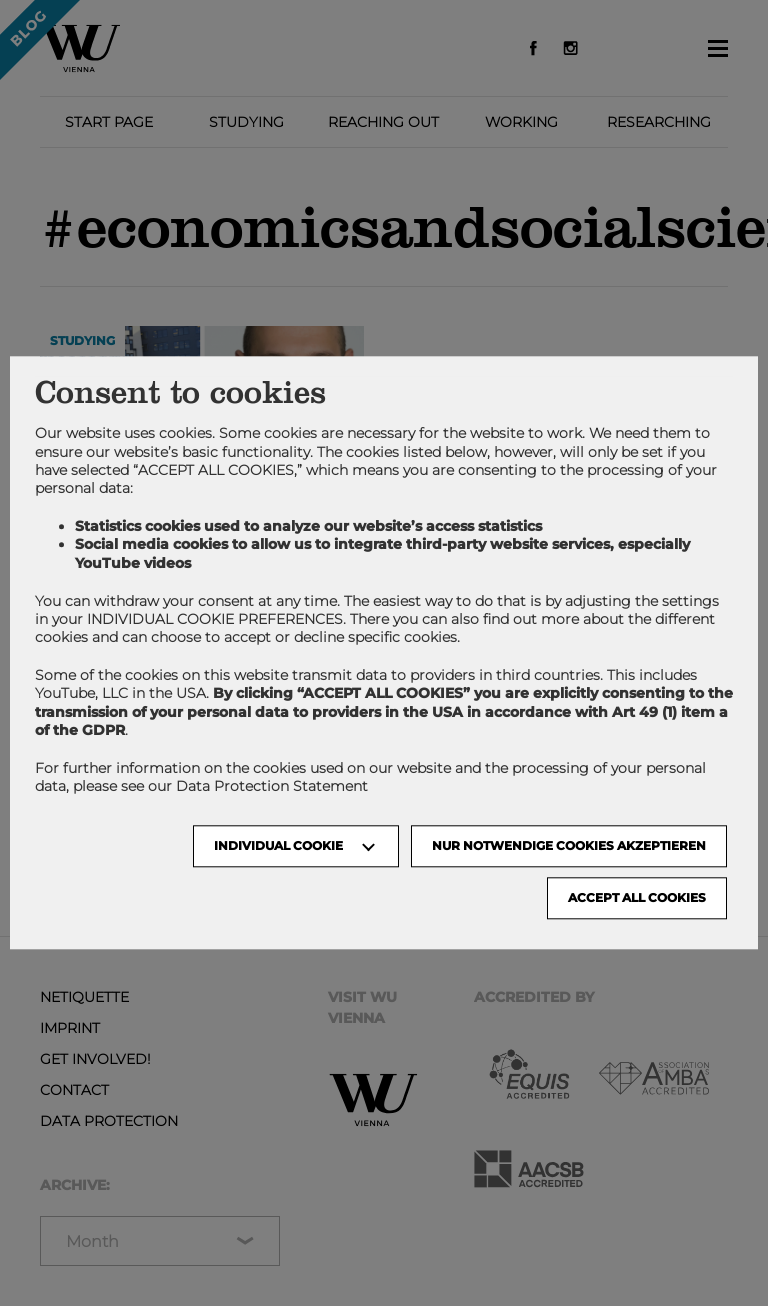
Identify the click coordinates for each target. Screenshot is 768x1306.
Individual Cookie (278, 846)
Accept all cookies (637, 898)
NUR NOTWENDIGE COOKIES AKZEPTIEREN (569, 846)
